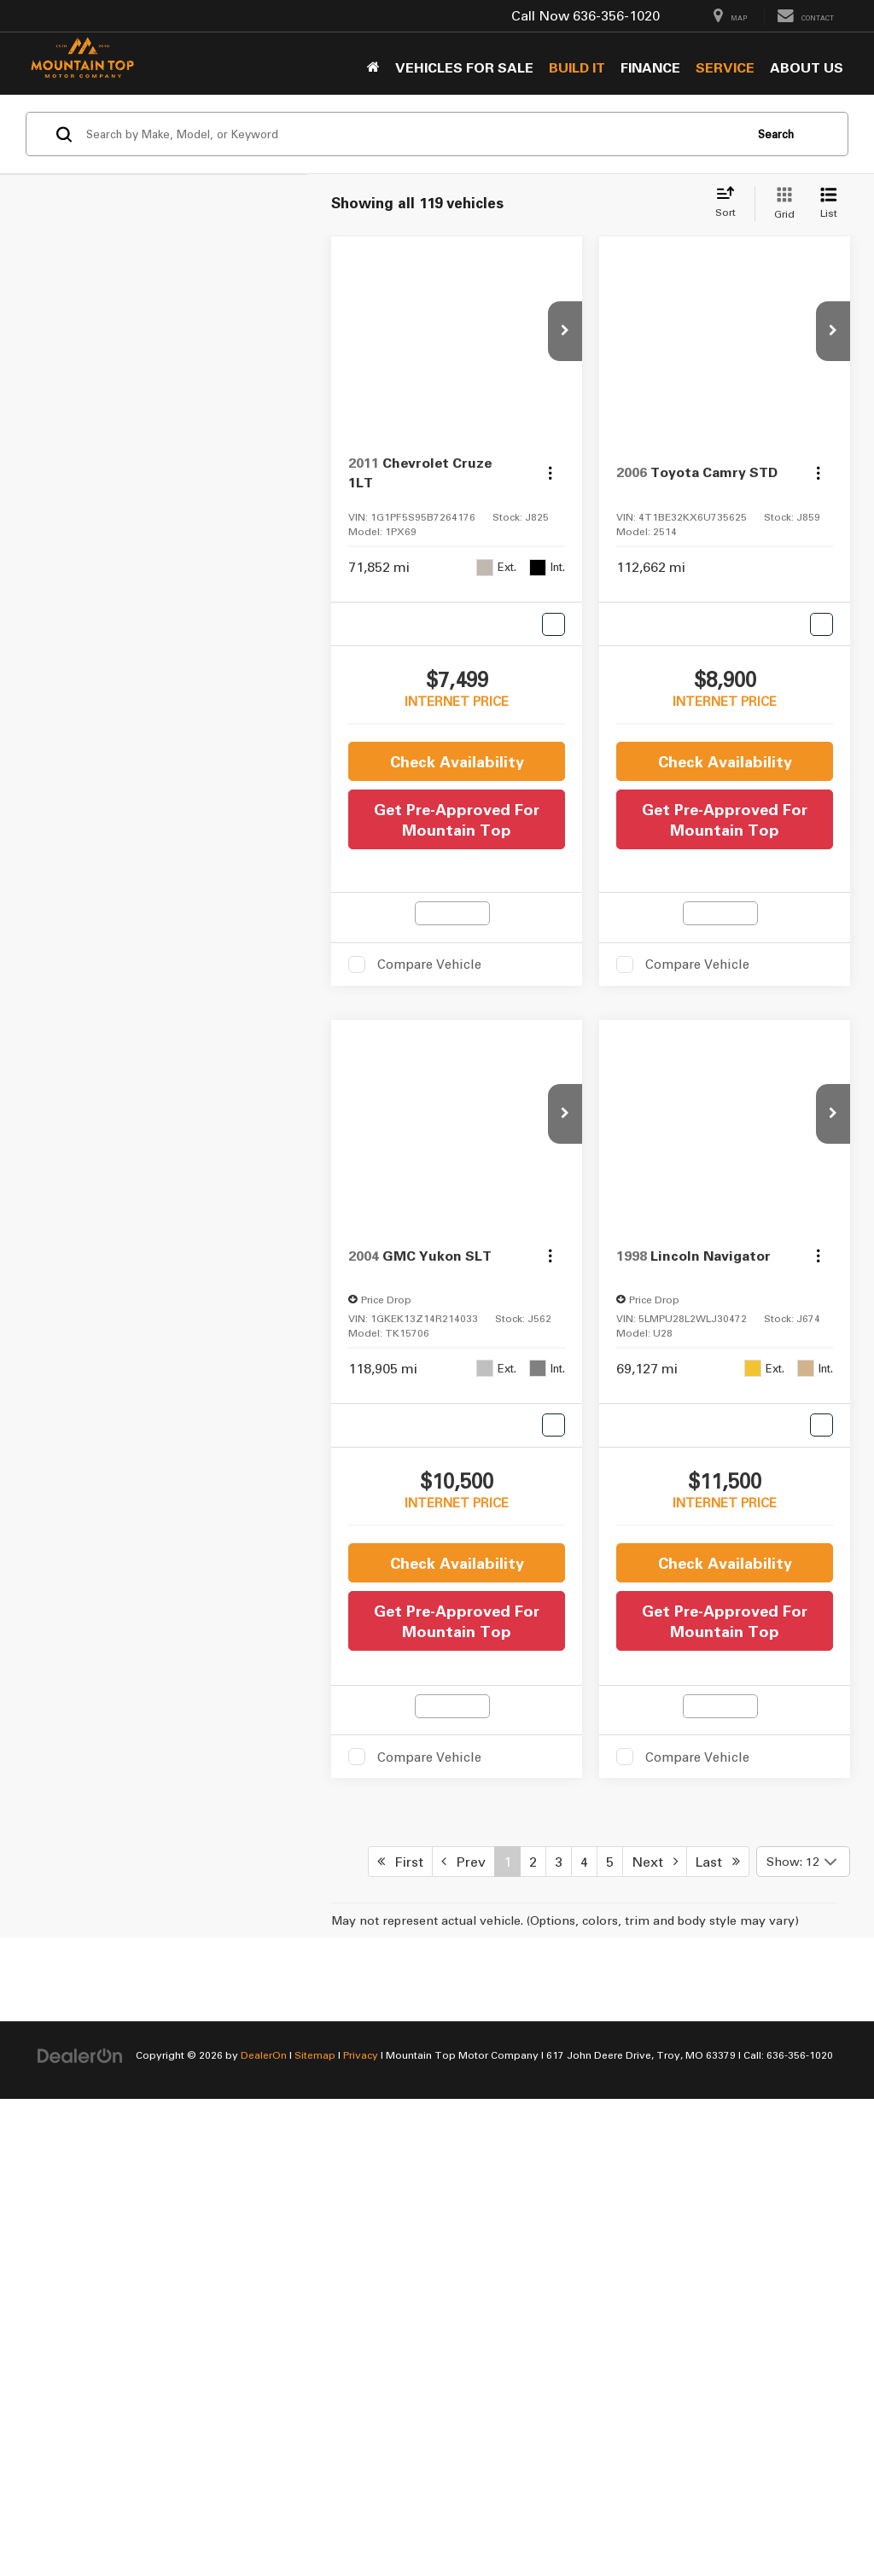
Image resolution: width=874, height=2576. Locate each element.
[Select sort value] (731, 203)
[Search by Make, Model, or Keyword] (412, 134)
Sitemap (314, 2515)
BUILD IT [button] (577, 67)
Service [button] (725, 67)
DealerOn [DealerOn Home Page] (264, 2515)
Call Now (540, 15)
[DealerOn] (80, 2514)
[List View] (828, 203)
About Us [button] (806, 67)
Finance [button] (650, 67)
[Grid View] (781, 203)
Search (776, 134)
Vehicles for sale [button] (464, 67)
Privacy (360, 2515)
